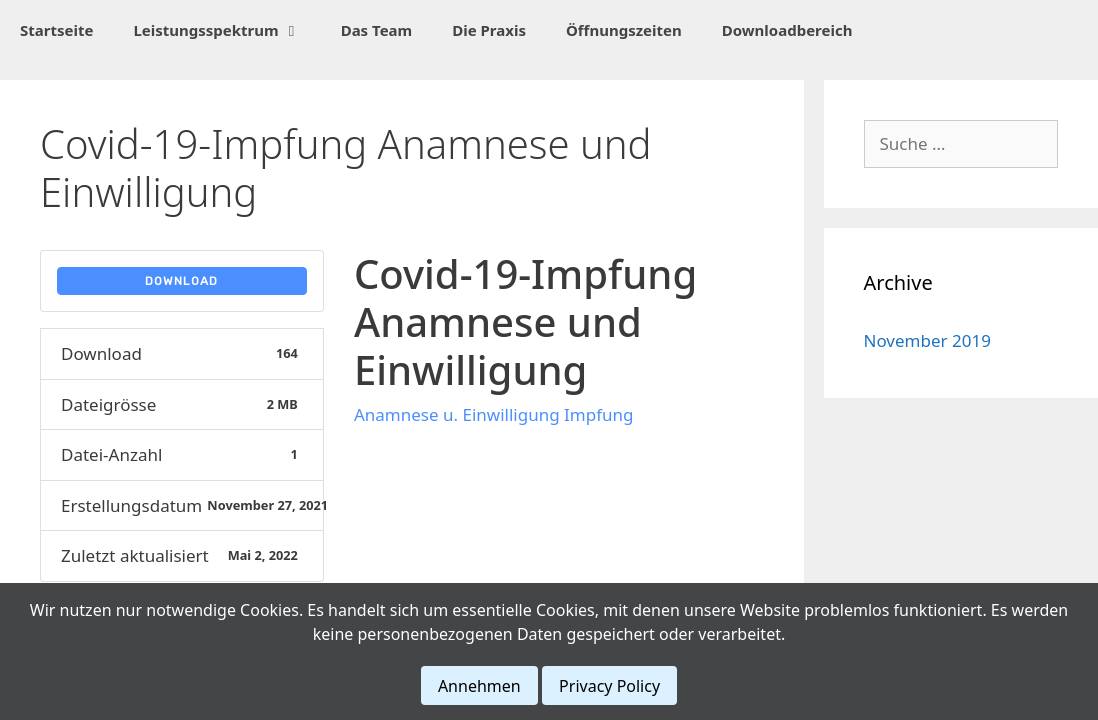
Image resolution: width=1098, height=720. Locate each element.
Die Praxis (489, 30)
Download (181, 281)
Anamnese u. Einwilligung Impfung (494, 414)
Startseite (56, 30)
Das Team (377, 30)
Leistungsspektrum (226, 30)
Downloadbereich (787, 30)
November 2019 (927, 340)
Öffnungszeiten (624, 30)
